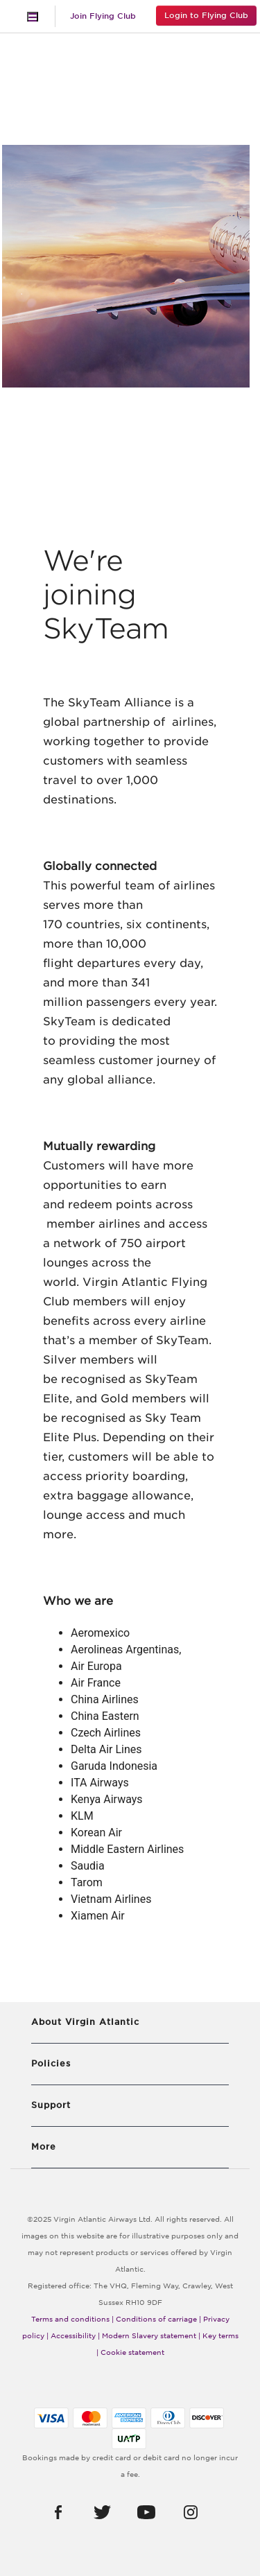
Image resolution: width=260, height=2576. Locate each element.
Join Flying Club (103, 16)
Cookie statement (132, 2352)
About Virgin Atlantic (85, 2022)
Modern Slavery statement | (151, 2335)
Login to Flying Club (206, 15)
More (43, 2146)
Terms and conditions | (72, 2319)
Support (51, 2105)
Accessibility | (75, 2335)
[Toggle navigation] (32, 16)
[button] (57, 2511)
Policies (51, 2063)
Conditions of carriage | (158, 2319)
